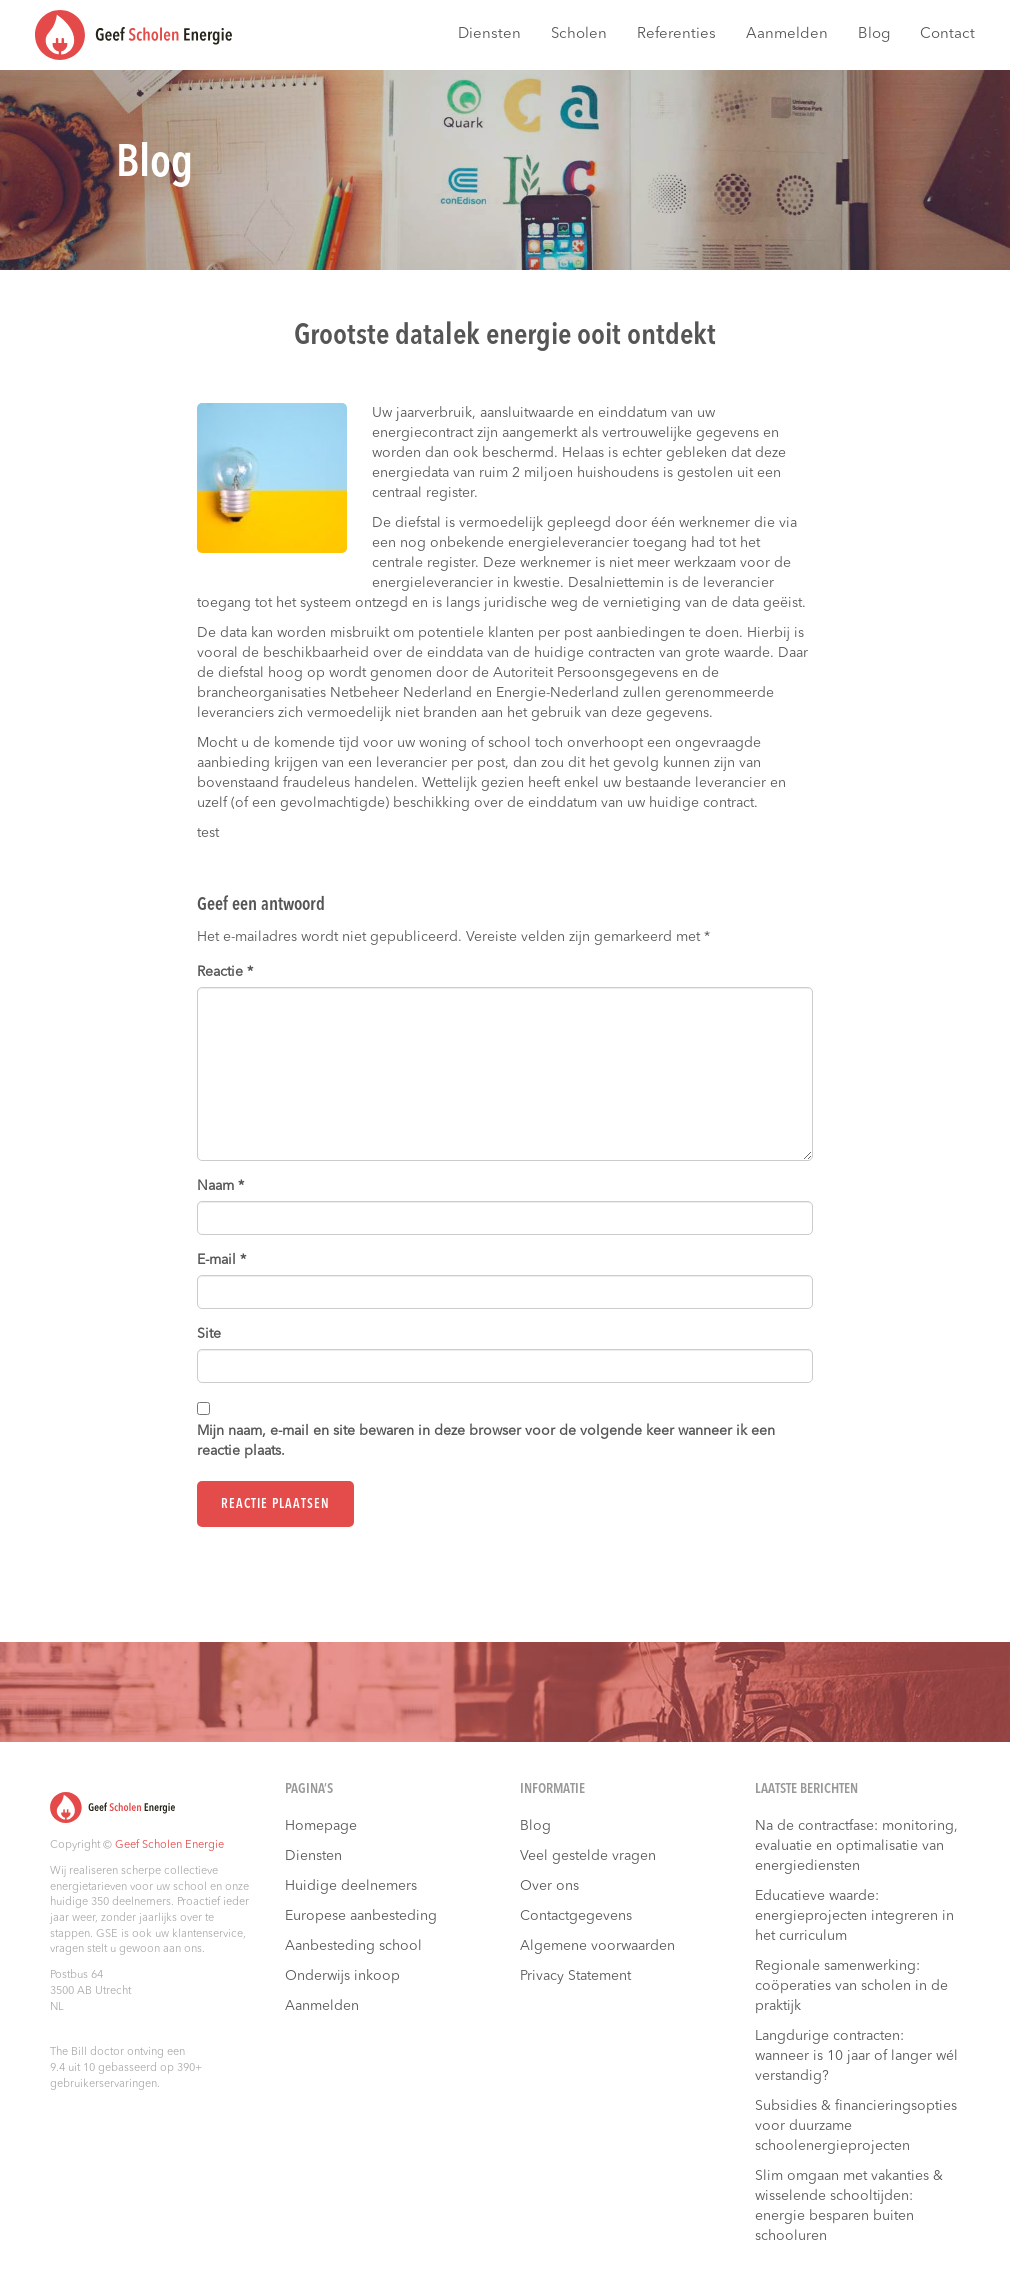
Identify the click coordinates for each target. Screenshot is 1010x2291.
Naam (220, 1186)
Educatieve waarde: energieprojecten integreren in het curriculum (854, 1916)
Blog (874, 34)
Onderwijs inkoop (342, 1976)
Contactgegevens (576, 1916)
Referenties (676, 34)
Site (209, 1334)
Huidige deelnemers (351, 1886)
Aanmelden (787, 34)
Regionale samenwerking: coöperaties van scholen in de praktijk (851, 1986)
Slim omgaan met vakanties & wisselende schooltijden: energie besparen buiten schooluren (849, 2206)
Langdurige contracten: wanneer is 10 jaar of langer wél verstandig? (856, 2056)
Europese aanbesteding (361, 1916)
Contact (947, 34)
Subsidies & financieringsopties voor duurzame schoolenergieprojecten (856, 2126)
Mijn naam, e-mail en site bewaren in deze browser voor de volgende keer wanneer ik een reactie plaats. (486, 1441)
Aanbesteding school (353, 1946)
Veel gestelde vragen (588, 1856)
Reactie (225, 972)
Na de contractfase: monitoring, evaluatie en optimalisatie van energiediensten (856, 1846)
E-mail (221, 1260)
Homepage (321, 1826)
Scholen (579, 34)
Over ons (549, 1886)
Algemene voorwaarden (597, 1946)
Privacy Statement (575, 1976)
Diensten (489, 34)
